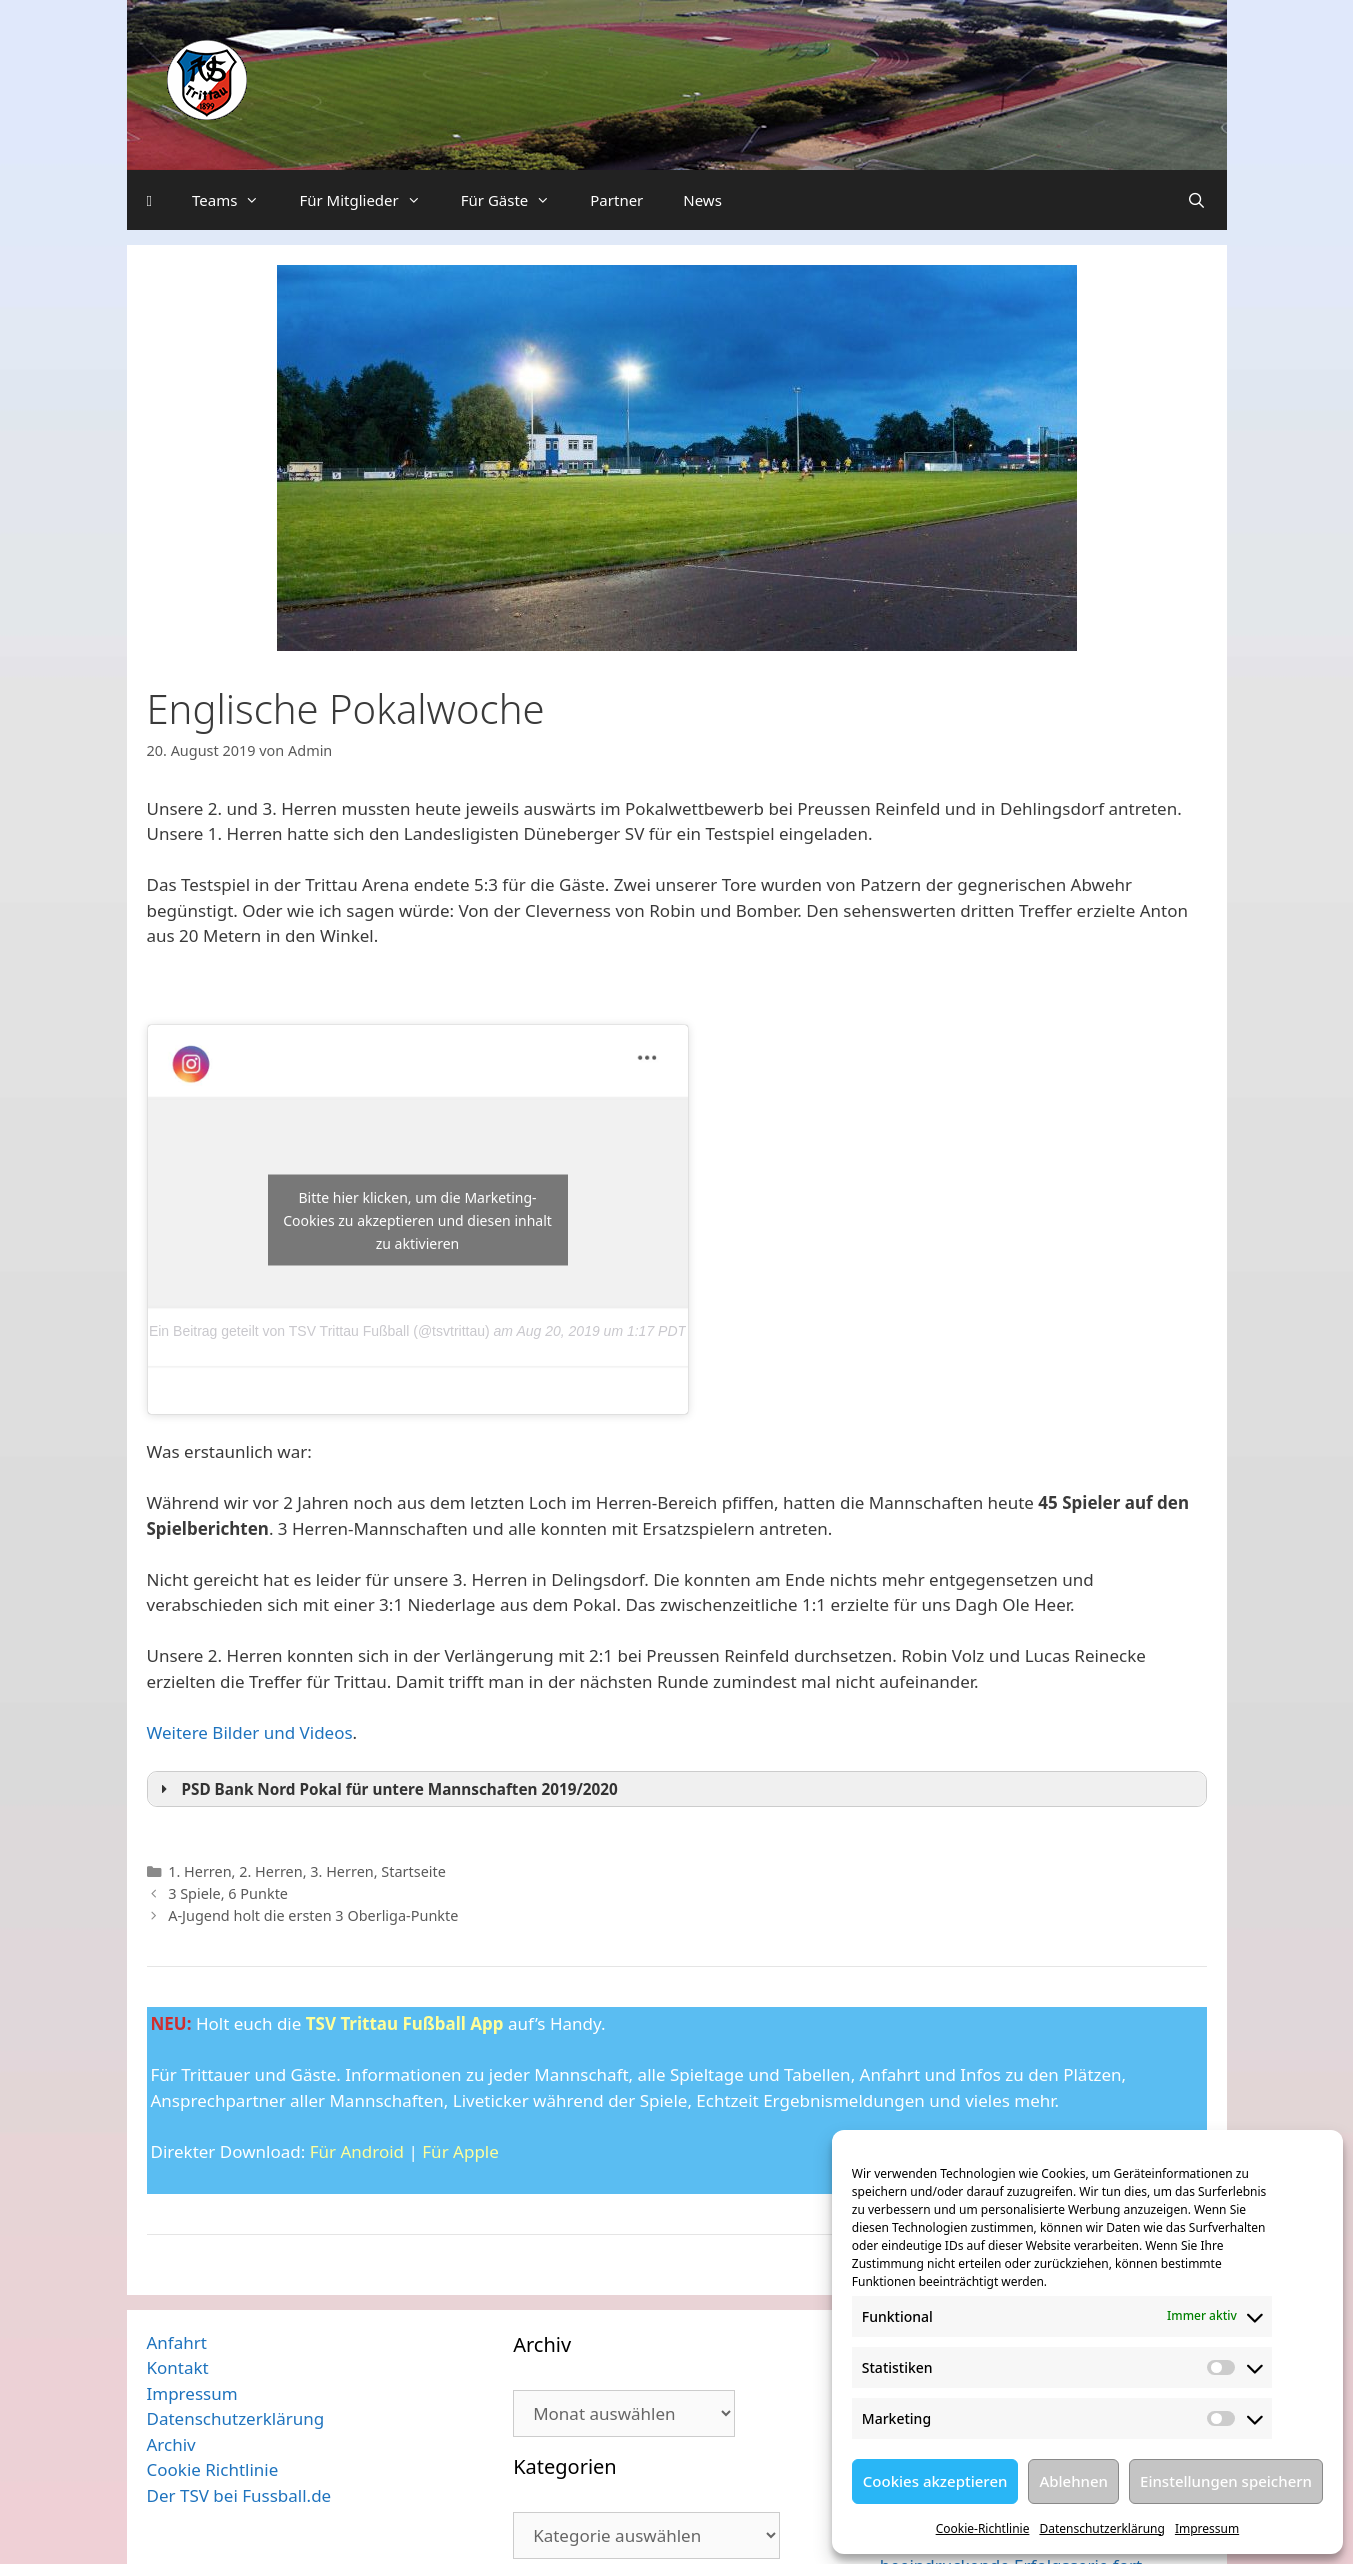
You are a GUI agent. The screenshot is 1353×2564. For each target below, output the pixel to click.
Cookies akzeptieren (935, 2481)
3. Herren (341, 1871)
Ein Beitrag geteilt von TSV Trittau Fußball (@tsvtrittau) (319, 1331)
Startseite (413, 1871)
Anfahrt (177, 2342)
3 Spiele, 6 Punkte (228, 1893)
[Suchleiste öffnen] (1196, 200)
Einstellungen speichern (1226, 2481)
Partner (616, 200)
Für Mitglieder (369, 200)
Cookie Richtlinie (213, 2469)
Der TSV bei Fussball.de (239, 2495)
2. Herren (270, 1871)
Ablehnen (1073, 2481)
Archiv (171, 2444)
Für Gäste (516, 200)
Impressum (1207, 2528)
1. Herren (199, 1871)
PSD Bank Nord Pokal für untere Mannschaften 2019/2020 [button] (386, 1789)
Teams (235, 200)
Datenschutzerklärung (1101, 2528)
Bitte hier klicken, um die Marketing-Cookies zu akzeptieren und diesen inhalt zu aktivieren (417, 1219)
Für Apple (460, 2151)
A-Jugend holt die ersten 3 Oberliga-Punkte (313, 1915)
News (702, 200)
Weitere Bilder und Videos (250, 1732)
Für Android (357, 2151)
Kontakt (178, 2367)
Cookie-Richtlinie (983, 2528)
